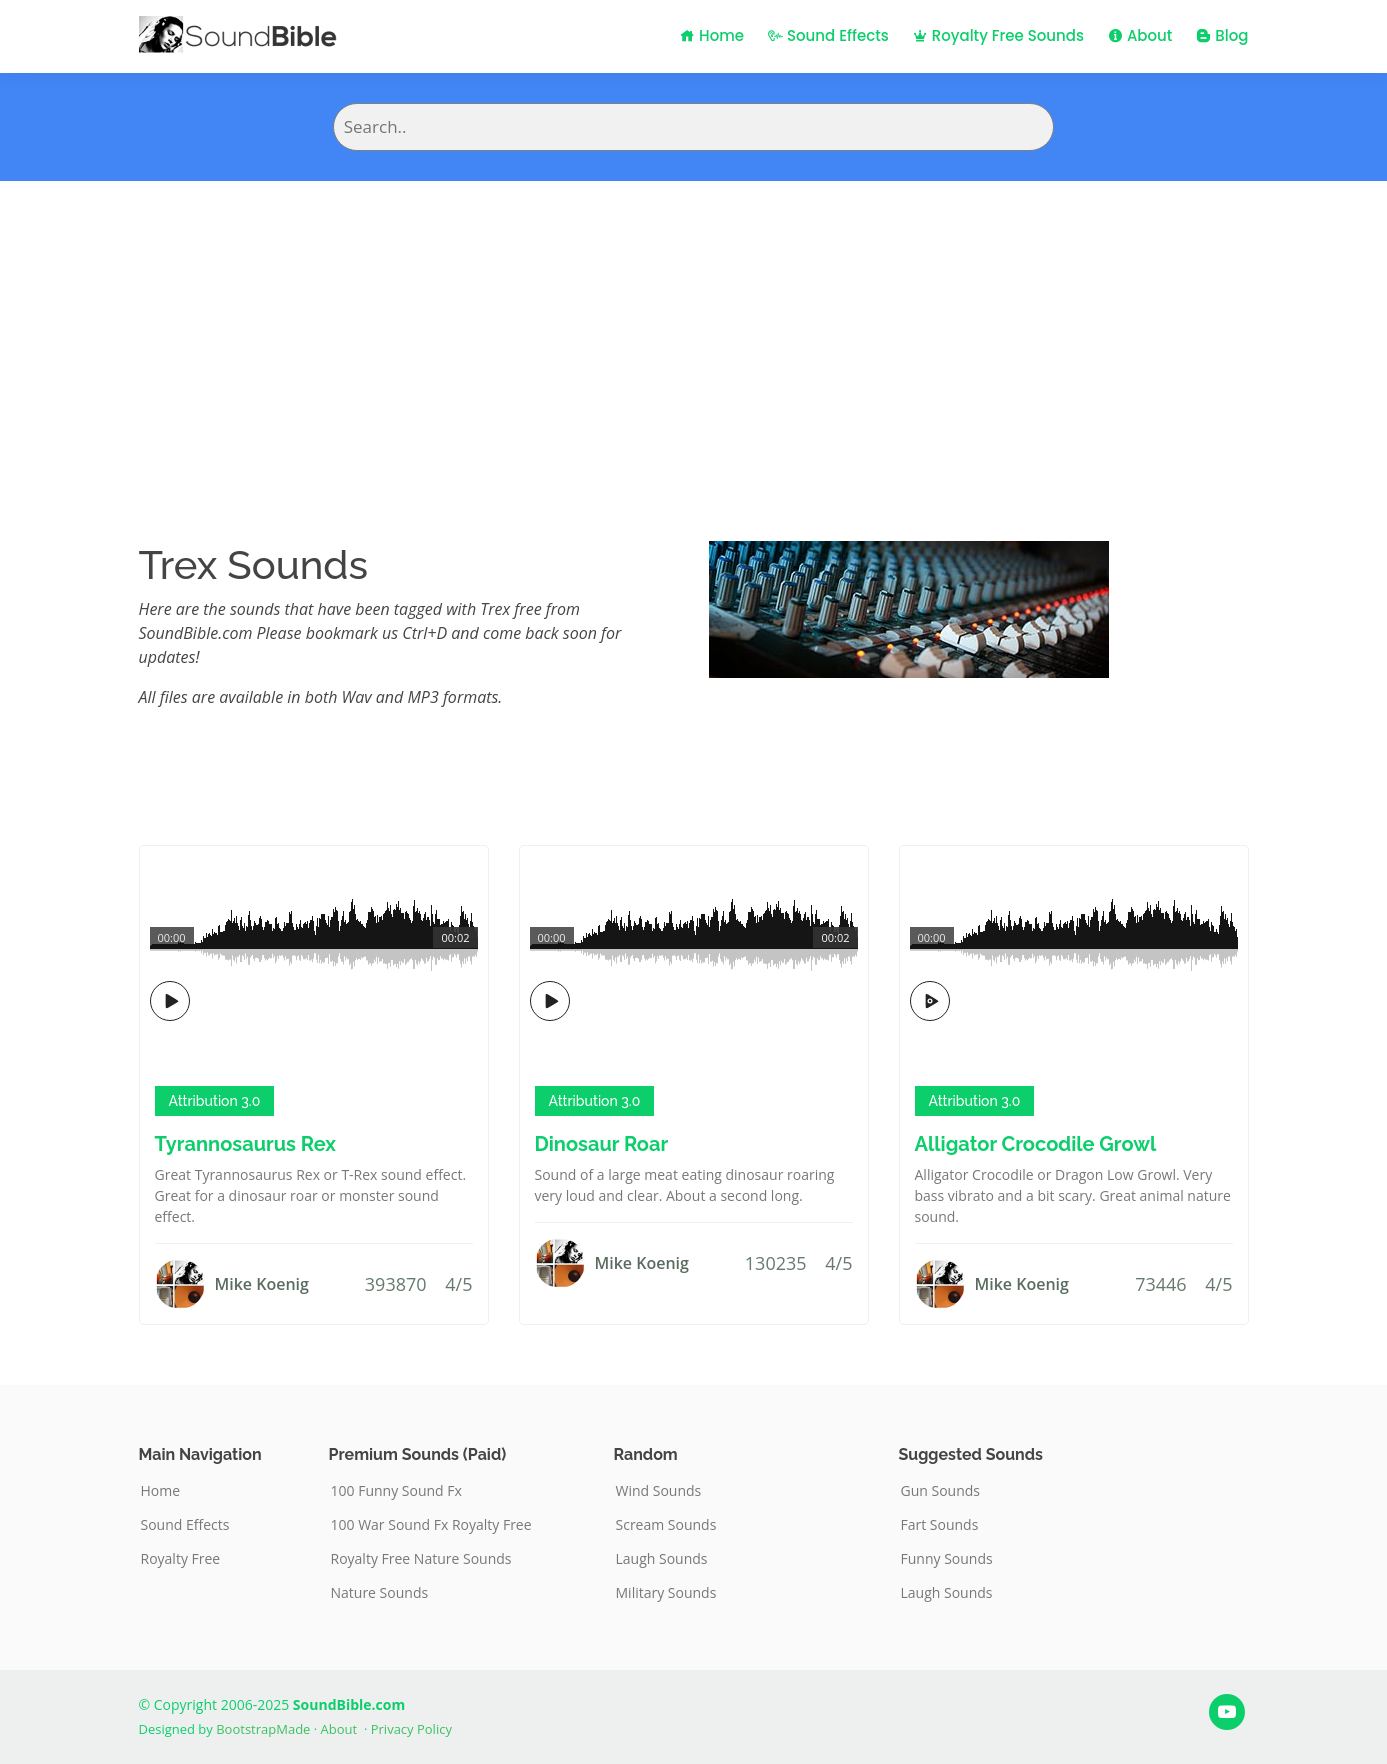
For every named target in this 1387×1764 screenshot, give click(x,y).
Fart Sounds (940, 1525)
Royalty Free (181, 1559)
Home (712, 35)
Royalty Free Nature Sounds (421, 1559)
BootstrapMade (263, 1729)
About (1140, 35)
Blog (1222, 35)
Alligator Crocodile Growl (1036, 1144)
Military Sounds (666, 1593)
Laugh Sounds (662, 1559)
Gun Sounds (941, 1491)
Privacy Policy (411, 1729)
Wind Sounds (659, 1491)
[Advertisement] (694, 331)
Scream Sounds (666, 1525)
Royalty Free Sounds (998, 35)
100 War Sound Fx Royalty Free (431, 1525)
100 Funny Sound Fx (396, 1491)
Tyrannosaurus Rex (245, 1144)
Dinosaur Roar (602, 1144)
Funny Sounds (947, 1559)
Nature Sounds (380, 1593)
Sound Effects (828, 35)
